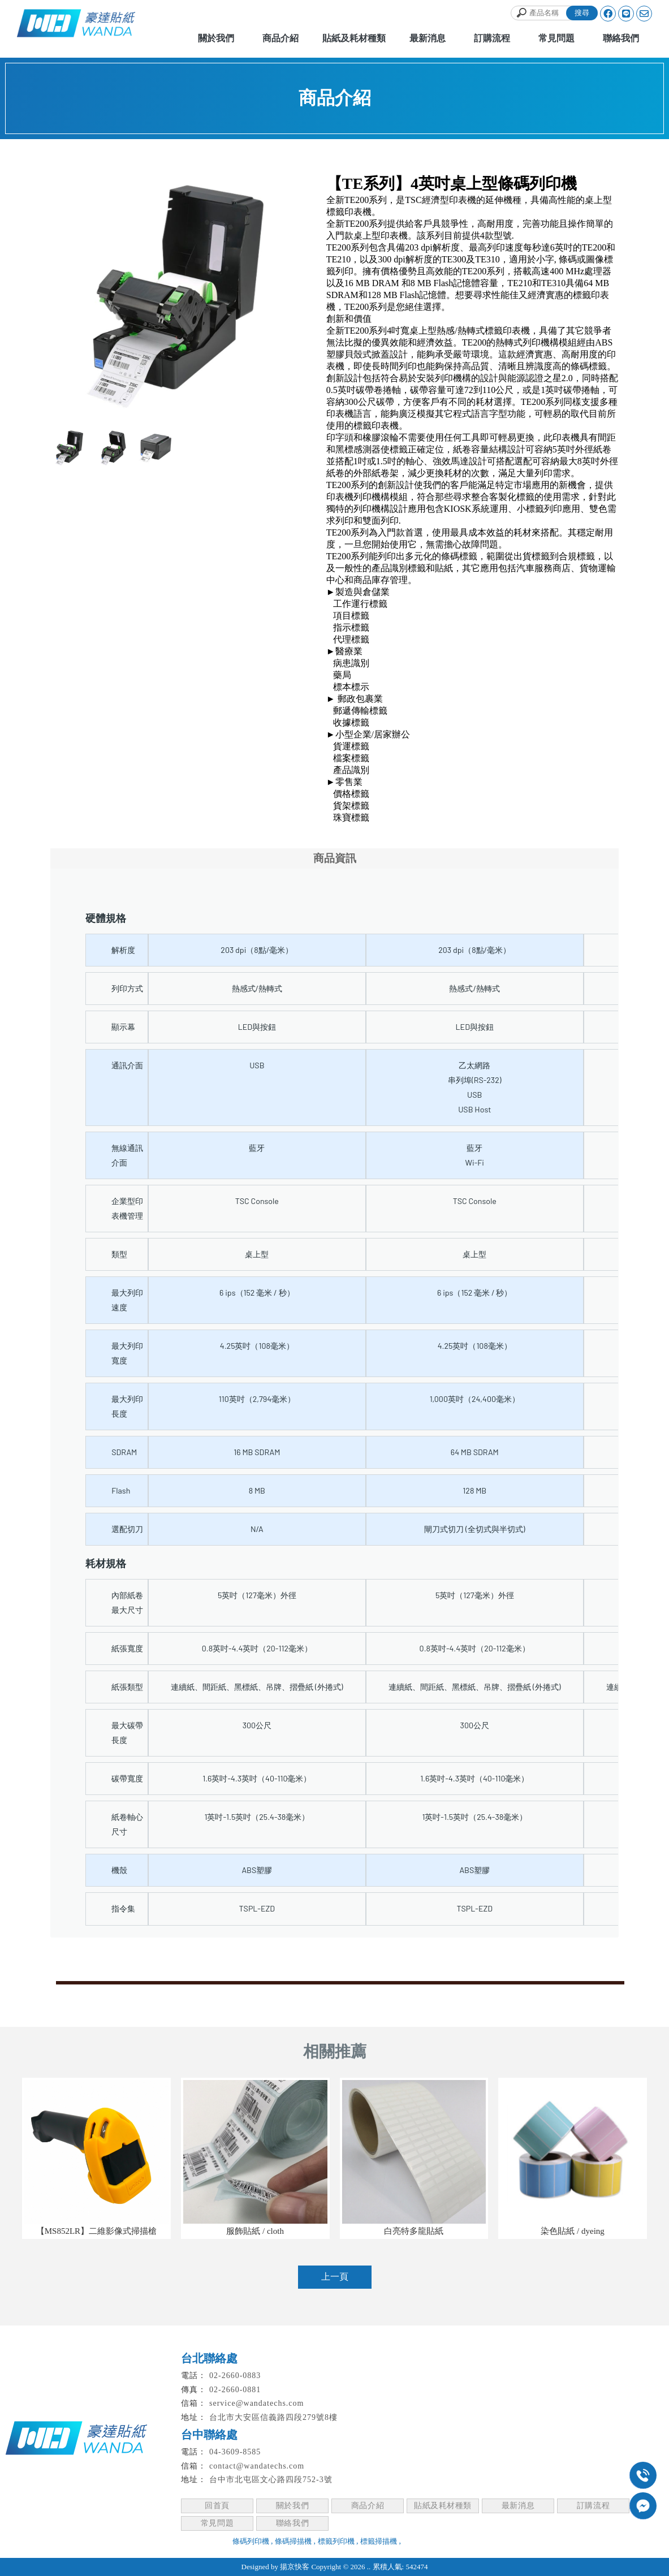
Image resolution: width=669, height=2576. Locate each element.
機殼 (119, 1870)
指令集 (123, 1908)
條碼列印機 (250, 2541)
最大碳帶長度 (127, 1732)
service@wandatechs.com (256, 2403)
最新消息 (518, 2505)
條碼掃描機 (293, 2541)
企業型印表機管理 (127, 1208)
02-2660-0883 (235, 2375)
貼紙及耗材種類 (443, 2505)
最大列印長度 (127, 1406)
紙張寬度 (127, 1648)
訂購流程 (593, 2505)
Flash (120, 1490)
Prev (65, 295)
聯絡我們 (292, 2523)
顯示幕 (123, 1027)
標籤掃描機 (378, 2541)
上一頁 (334, 2276)
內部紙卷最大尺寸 (127, 1602)
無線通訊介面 (127, 1155)
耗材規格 (105, 1563)
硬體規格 (105, 918)
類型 (119, 1254)
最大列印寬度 (127, 1353)
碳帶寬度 (127, 1778)
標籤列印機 (336, 2541)
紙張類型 (127, 1687)
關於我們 (292, 2505)
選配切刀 (127, 1529)
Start (180, 427)
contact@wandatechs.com (256, 2466)
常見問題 (217, 2523)
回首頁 (217, 2505)
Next (291, 295)
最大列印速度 (127, 1300)
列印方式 (127, 988)
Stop (188, 427)
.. (369, 2566)
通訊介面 (127, 1065)
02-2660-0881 (235, 2389)
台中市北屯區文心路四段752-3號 (271, 2479)
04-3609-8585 (235, 2452)
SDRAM (124, 1452)
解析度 (123, 950)
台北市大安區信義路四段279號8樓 (273, 2417)
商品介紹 (367, 2505)
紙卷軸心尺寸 (127, 1824)
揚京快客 (294, 2566)
